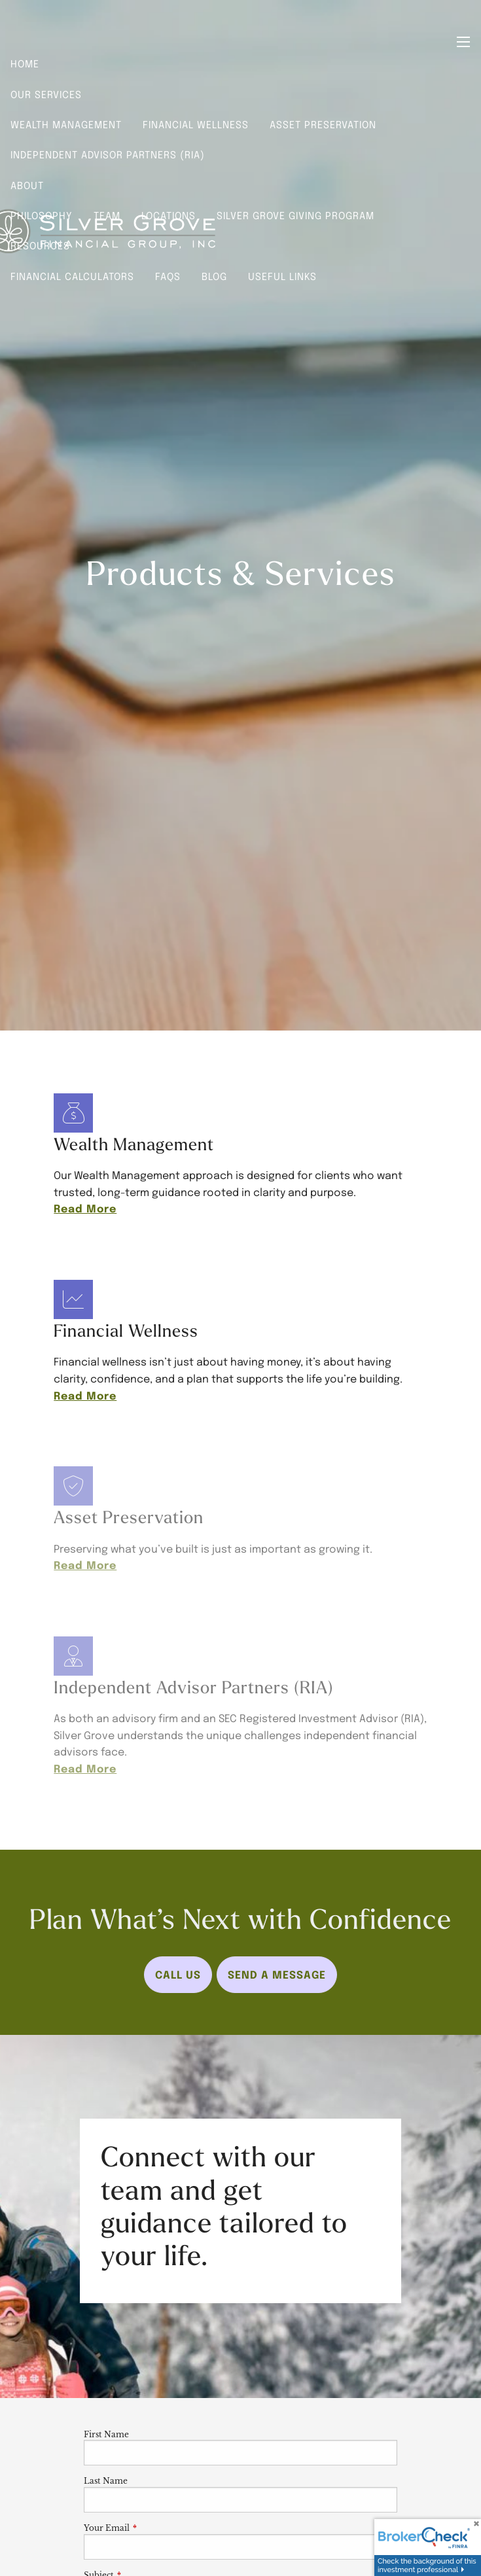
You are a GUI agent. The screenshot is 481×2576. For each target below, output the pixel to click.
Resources (40, 245)
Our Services (46, 94)
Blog (214, 276)
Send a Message (277, 1974)
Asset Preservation (323, 124)
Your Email (150, 2528)
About (27, 185)
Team (107, 215)
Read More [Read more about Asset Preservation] (85, 1564)
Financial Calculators (72, 276)
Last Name (106, 2481)
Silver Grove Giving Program (295, 215)
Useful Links (282, 276)
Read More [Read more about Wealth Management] (85, 1208)
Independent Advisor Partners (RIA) (107, 154)
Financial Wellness (196, 124)
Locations (168, 215)
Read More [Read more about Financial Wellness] (85, 1395)
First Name (106, 2434)
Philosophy (41, 215)
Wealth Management (66, 124)
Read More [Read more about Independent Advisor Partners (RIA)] (85, 1768)
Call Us (178, 1974)
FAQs (168, 276)
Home (24, 63)
